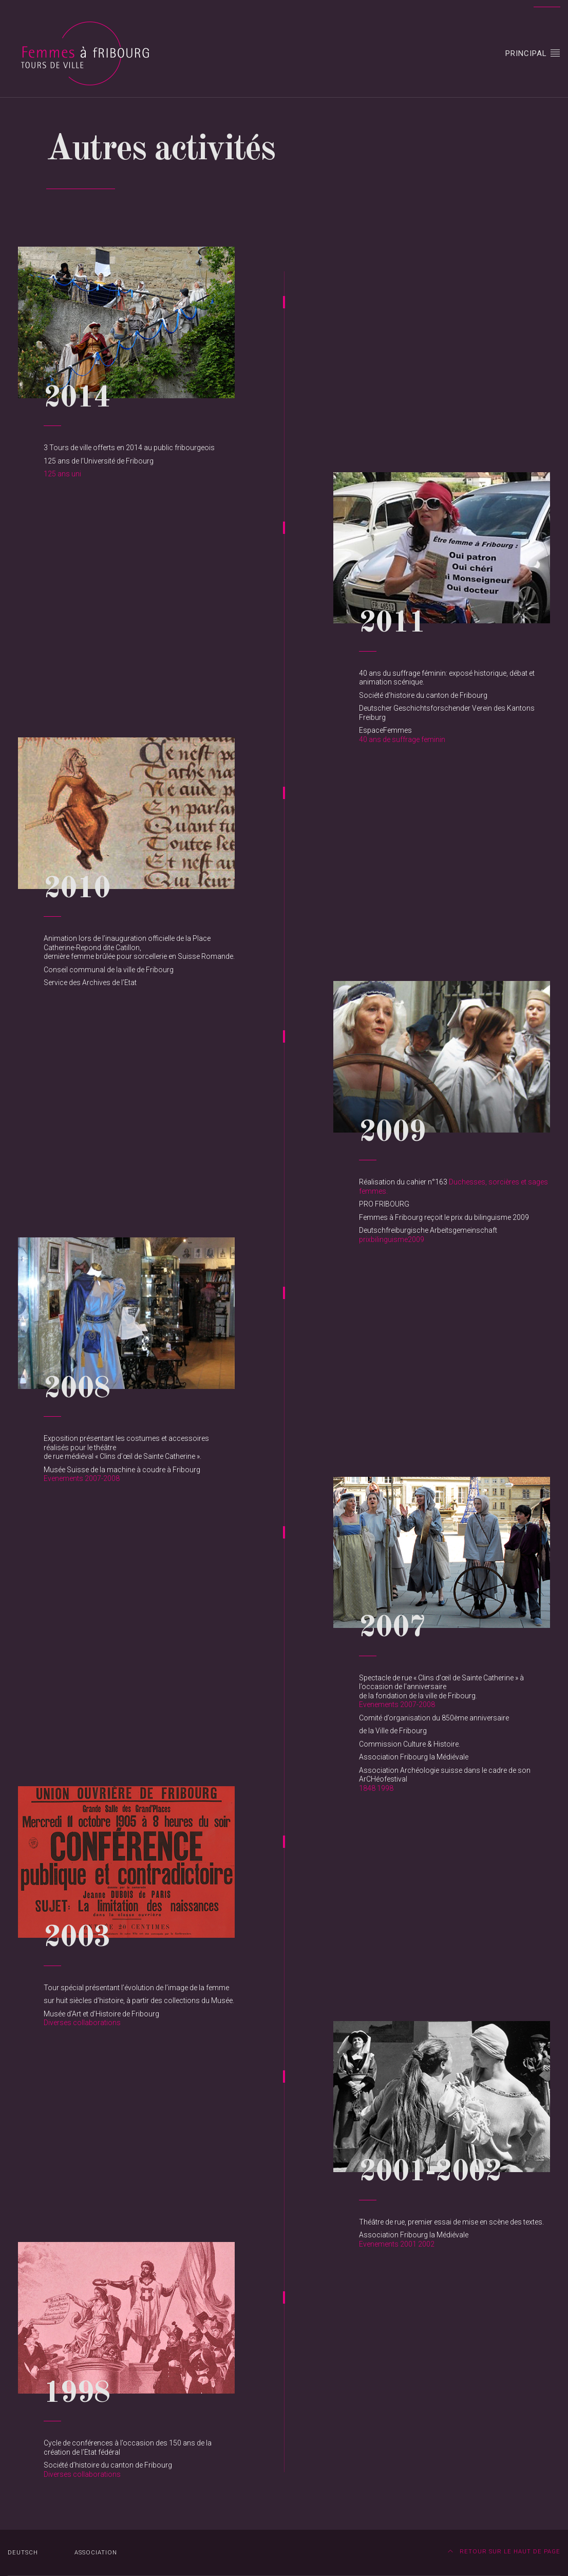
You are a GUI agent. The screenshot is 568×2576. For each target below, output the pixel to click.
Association (95, 2552)
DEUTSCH (23, 2552)
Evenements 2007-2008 (82, 1478)
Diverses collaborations (82, 2022)
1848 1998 (376, 1788)
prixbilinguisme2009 (391, 1239)
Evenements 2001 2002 (396, 2244)
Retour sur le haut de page (504, 2551)
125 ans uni (62, 474)
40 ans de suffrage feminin (402, 739)
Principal (532, 52)
